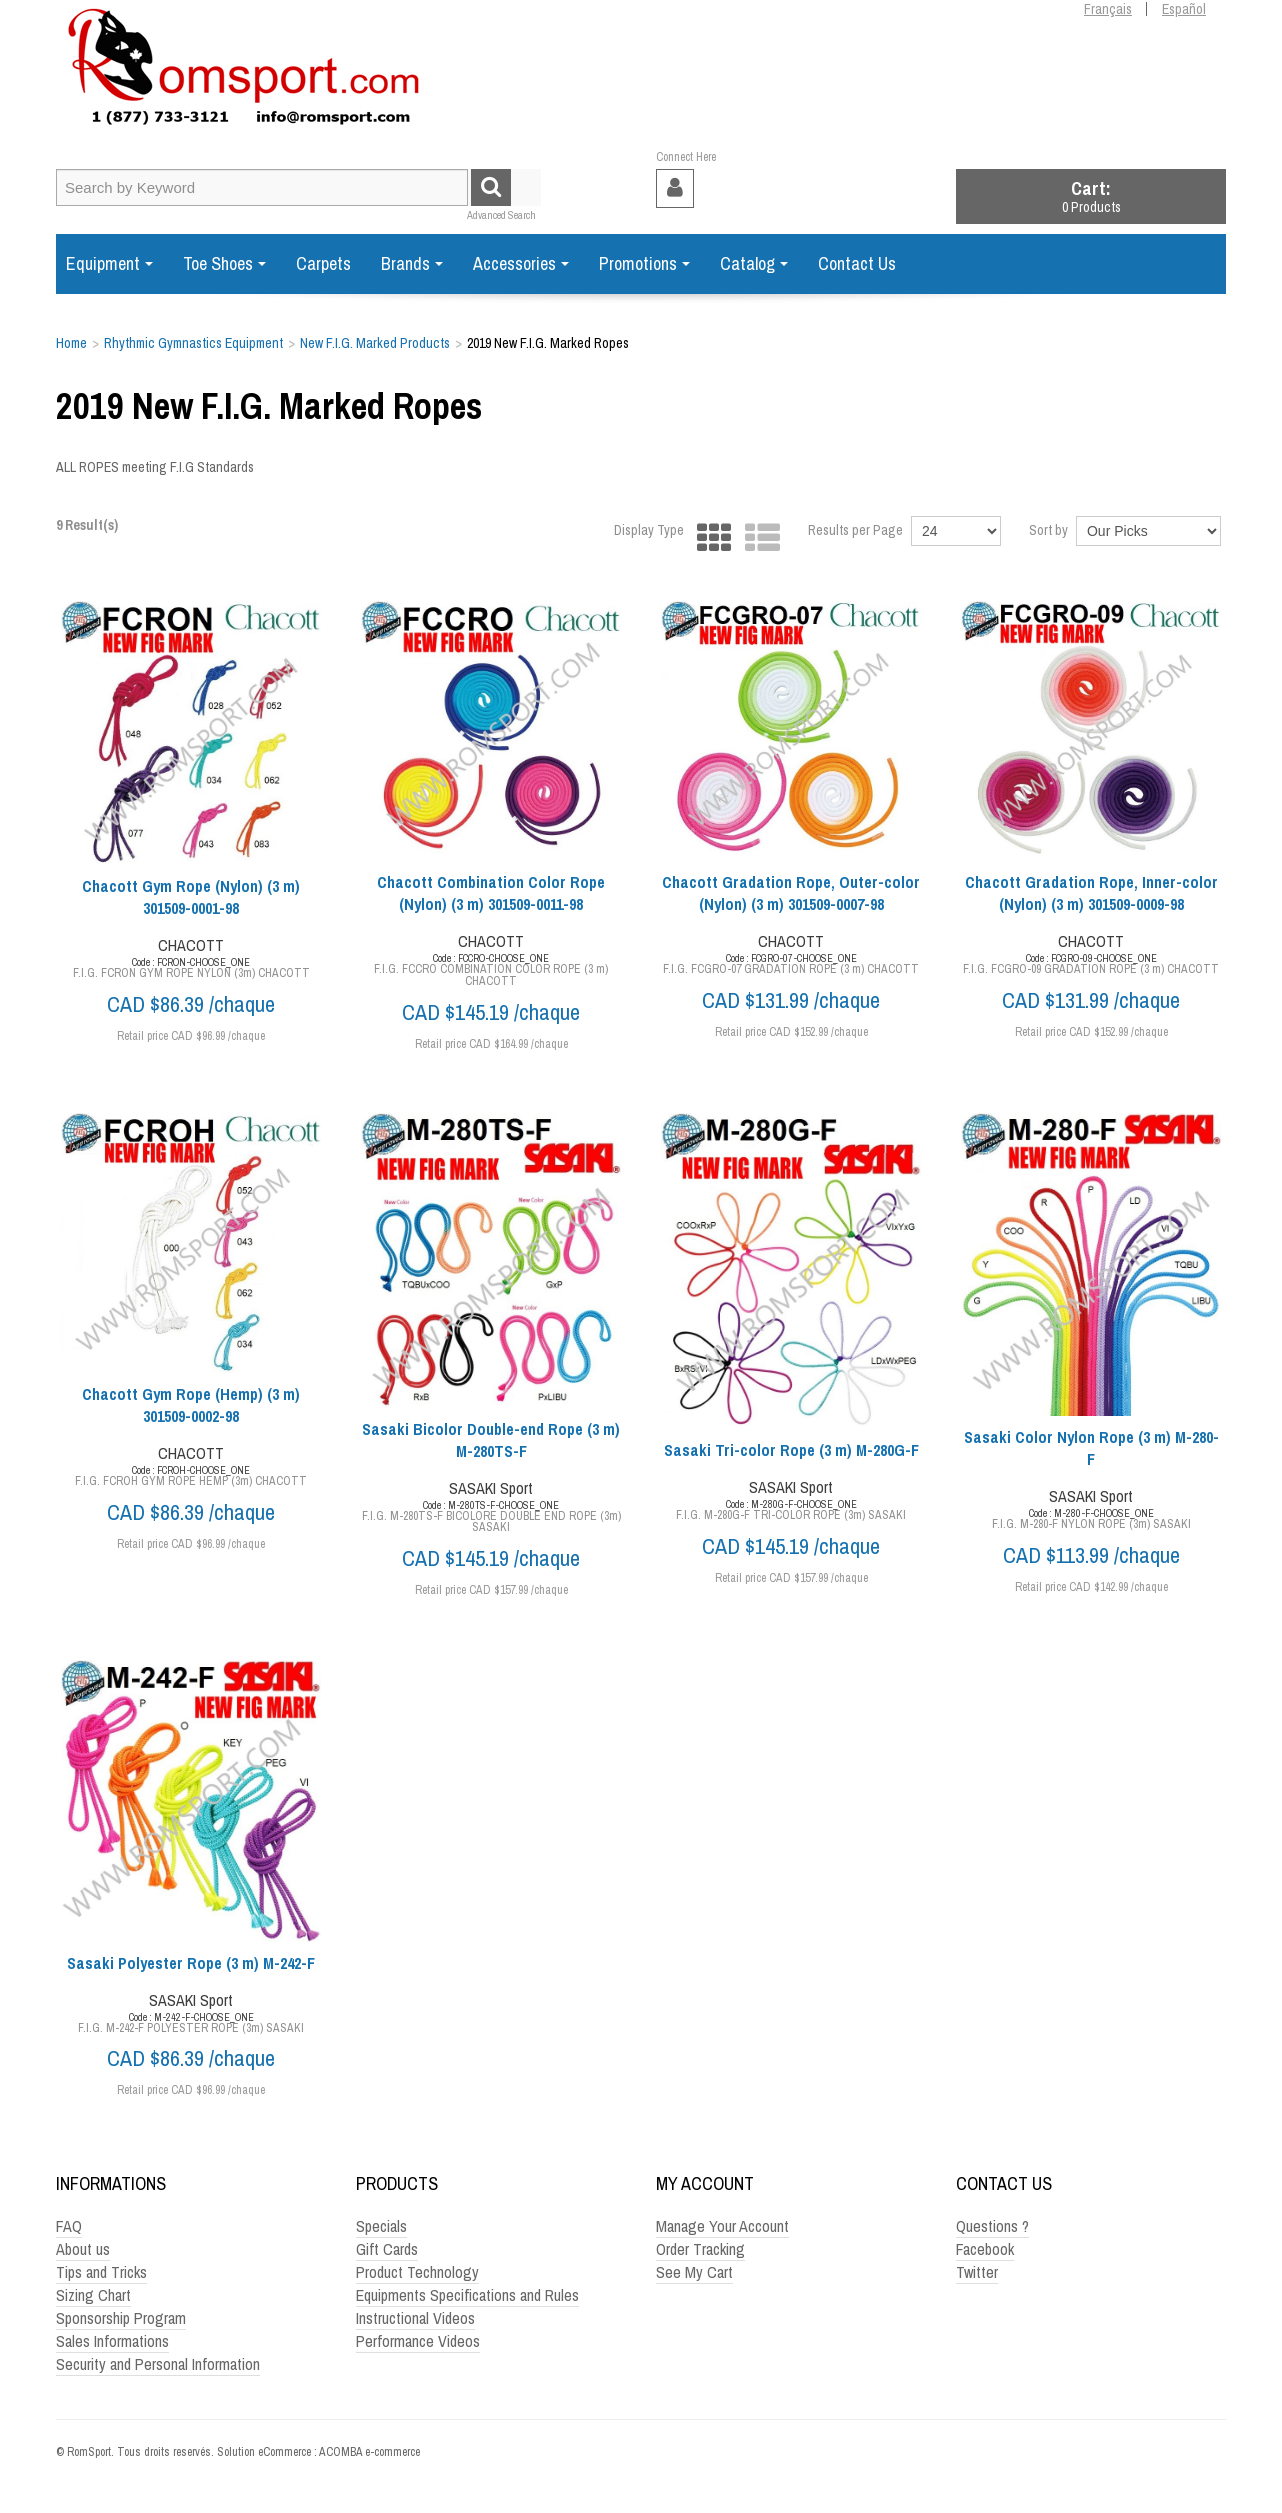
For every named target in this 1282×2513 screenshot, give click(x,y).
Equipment (109, 263)
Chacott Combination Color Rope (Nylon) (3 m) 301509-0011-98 (491, 893)
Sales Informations (112, 2341)
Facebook (985, 2249)
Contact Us (857, 263)
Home (71, 343)
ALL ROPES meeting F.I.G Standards (155, 467)
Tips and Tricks (101, 2272)
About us (83, 2249)
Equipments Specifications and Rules (467, 2295)
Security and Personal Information (158, 2364)
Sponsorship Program (121, 2318)
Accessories (521, 263)
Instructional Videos (415, 2318)
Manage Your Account (722, 2226)
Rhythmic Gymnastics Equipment (193, 343)
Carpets (323, 263)
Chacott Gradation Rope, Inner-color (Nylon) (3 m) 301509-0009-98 (1091, 893)
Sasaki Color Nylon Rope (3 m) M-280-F (1091, 1448)
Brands (412, 263)
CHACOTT (191, 945)
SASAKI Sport (491, 1488)
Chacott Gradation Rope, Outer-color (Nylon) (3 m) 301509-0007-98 (791, 893)
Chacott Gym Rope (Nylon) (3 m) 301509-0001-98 (191, 897)
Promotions (644, 263)
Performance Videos (418, 2341)
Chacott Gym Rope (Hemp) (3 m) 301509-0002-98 (191, 1405)
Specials (381, 2226)
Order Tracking (700, 2249)
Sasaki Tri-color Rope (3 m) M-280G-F (791, 1450)
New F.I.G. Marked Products (375, 343)
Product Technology (417, 2272)
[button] (1091, 196)
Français (1108, 9)
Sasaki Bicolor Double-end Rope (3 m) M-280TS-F (491, 1440)
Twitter (977, 2272)
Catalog (754, 263)
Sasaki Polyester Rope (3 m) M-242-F (191, 1963)
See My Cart (694, 2272)
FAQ (69, 2226)
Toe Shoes (224, 263)
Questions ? (992, 2226)
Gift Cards (387, 2249)
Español (1184, 9)
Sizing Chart (93, 2295)
